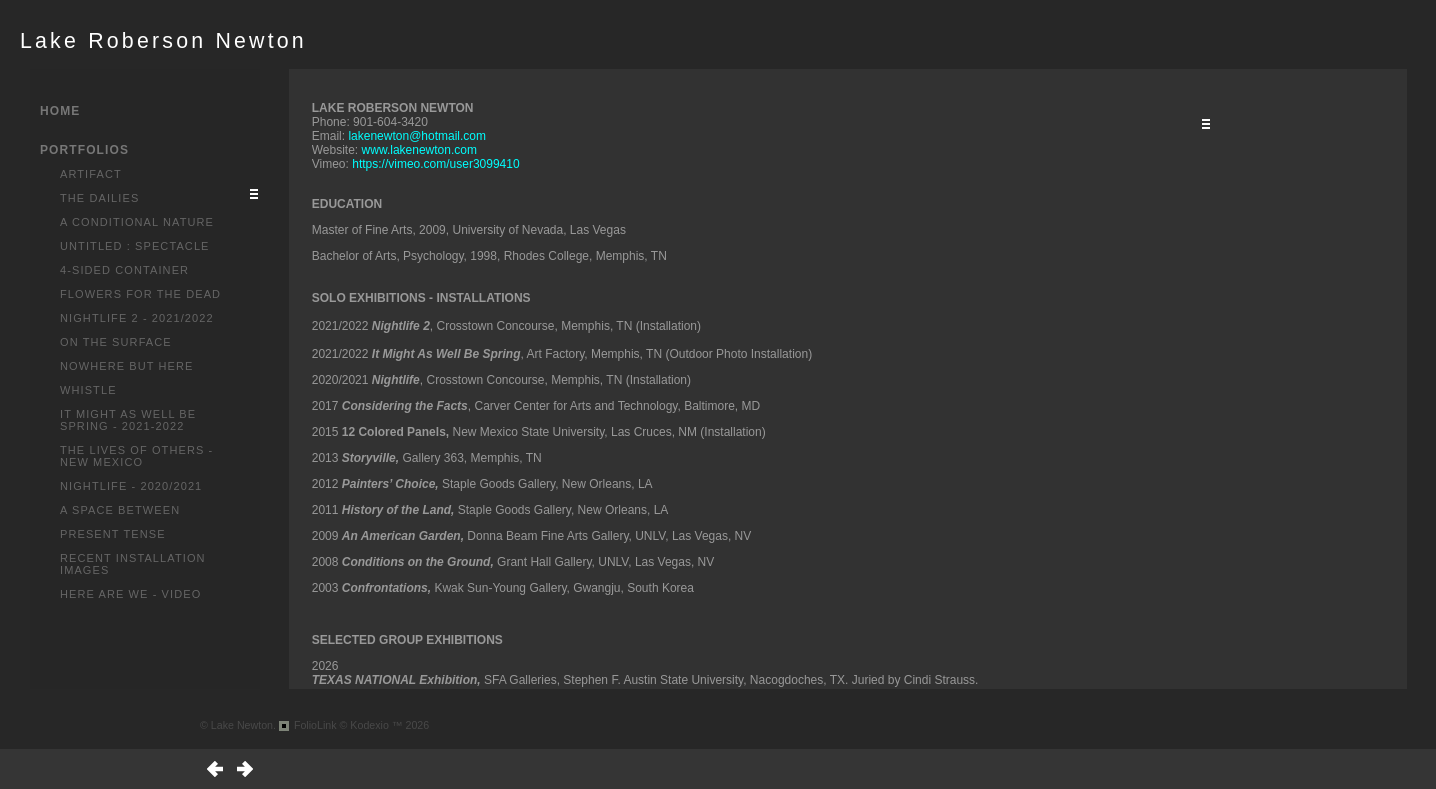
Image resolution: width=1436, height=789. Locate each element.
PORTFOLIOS (84, 150)
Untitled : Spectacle (135, 246)
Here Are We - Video (130, 594)
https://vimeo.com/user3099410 (435, 164)
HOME (60, 111)
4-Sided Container (124, 270)
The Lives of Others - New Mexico (136, 456)
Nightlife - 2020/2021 (131, 486)
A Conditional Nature (137, 222)
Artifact (91, 174)
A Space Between (120, 510)
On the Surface (116, 342)
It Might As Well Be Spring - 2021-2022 (128, 420)
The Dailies (99, 198)
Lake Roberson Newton (163, 41)
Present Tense (113, 534)
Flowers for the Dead (140, 294)
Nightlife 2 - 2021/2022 (137, 318)
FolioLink (315, 725)
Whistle (88, 390)
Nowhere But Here (127, 366)
